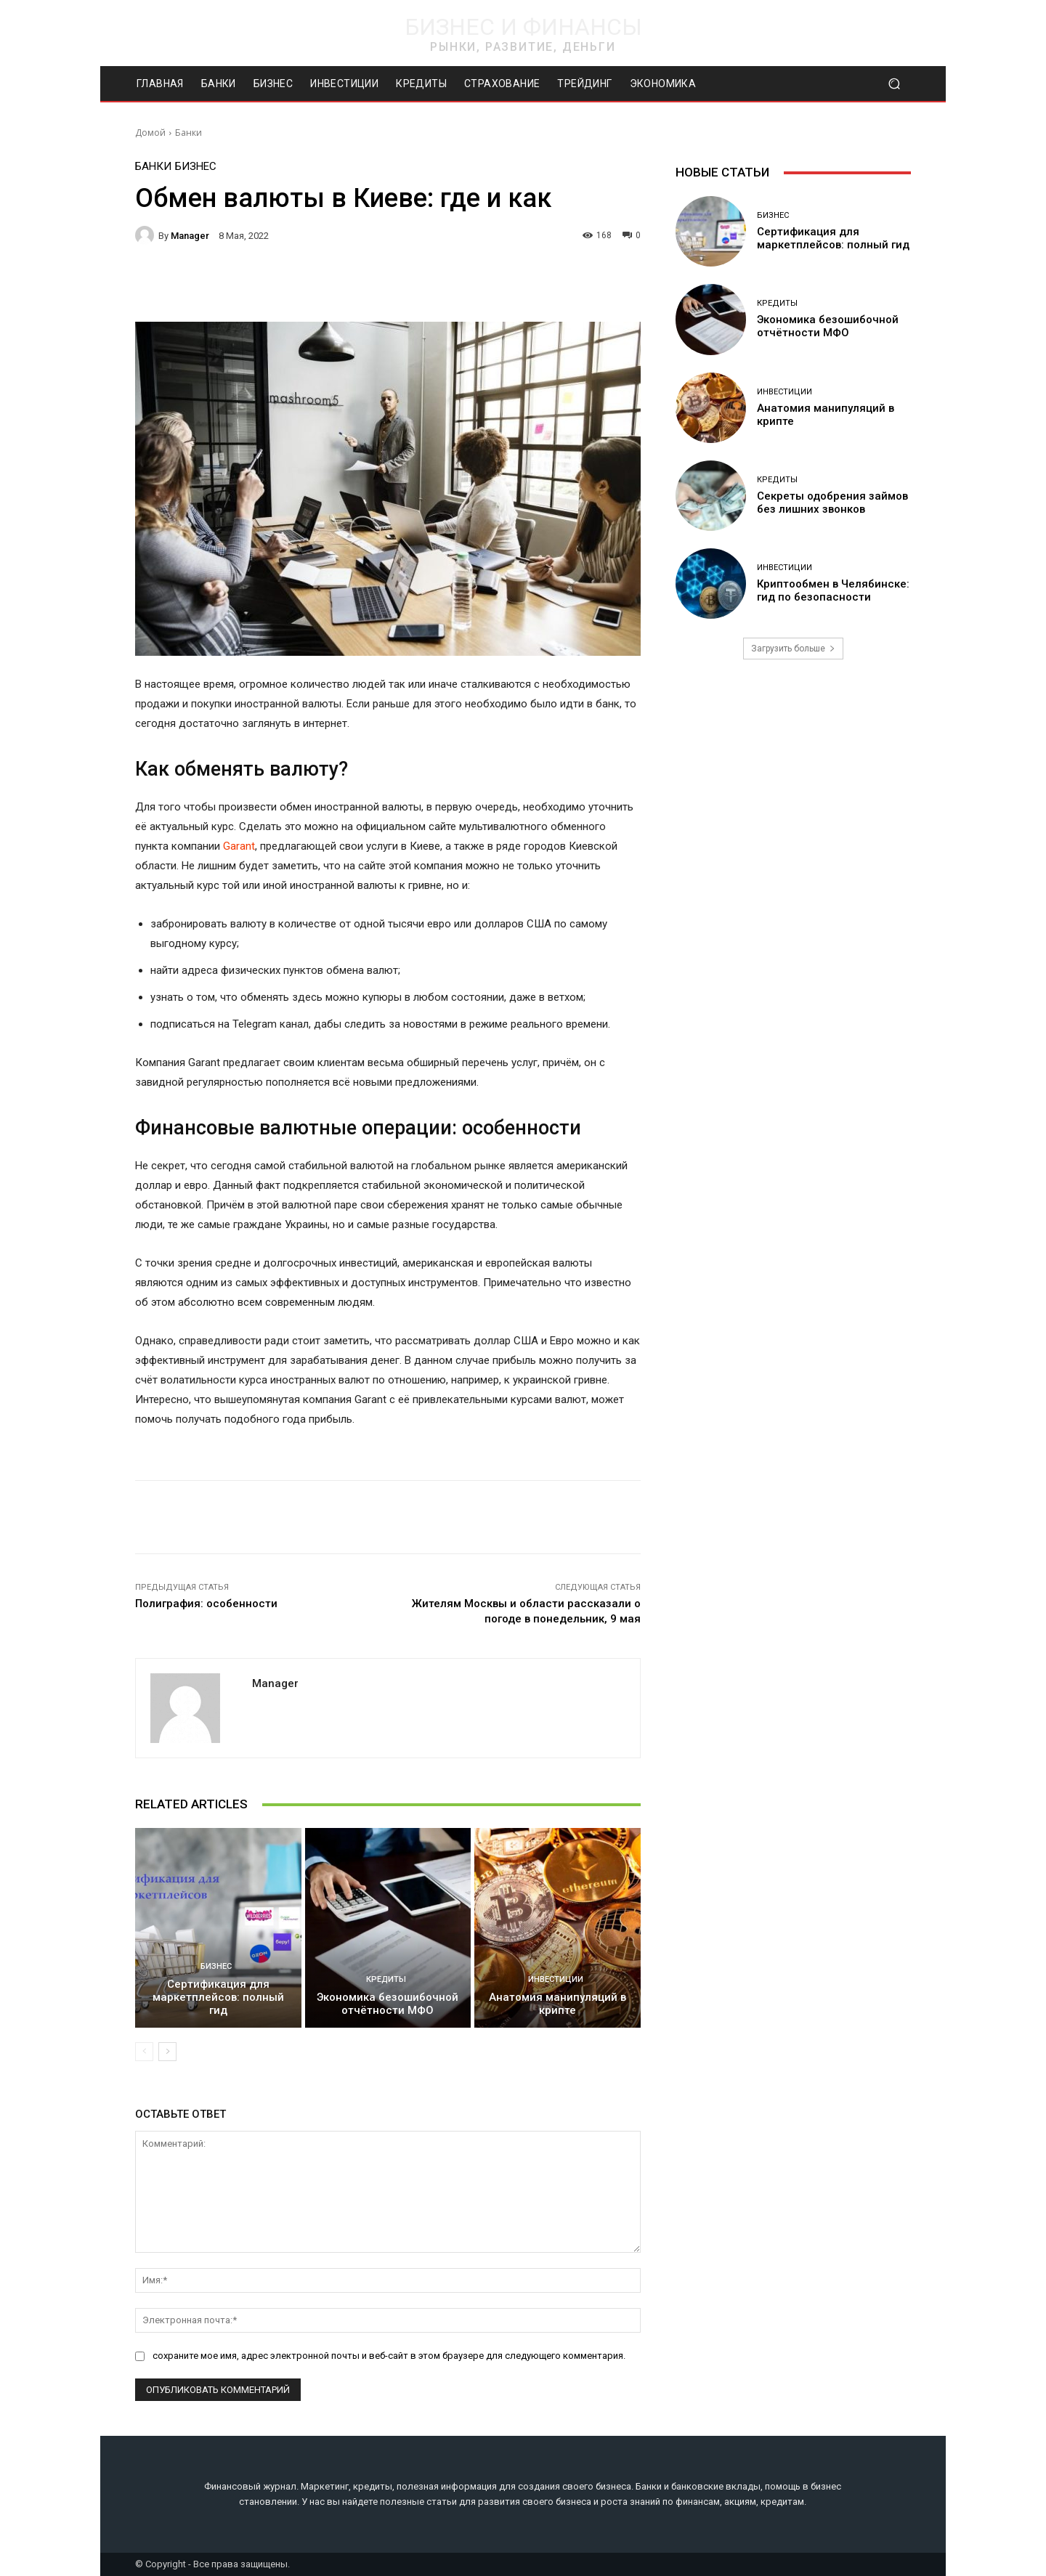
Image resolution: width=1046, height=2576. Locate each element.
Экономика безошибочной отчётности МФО (387, 2004)
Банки (188, 132)
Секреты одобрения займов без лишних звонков (832, 502)
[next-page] (167, 2051)
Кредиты (386, 1979)
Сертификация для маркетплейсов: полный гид (218, 1997)
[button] (894, 84)
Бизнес (195, 166)
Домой (150, 132)
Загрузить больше (793, 648)
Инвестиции (555, 1979)
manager (190, 235)
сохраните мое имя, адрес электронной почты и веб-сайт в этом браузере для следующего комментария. (389, 2355)
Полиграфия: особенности (206, 1603)
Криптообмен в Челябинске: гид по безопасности (833, 590)
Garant (239, 846)
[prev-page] (144, 2051)
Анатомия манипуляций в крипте (557, 2004)
